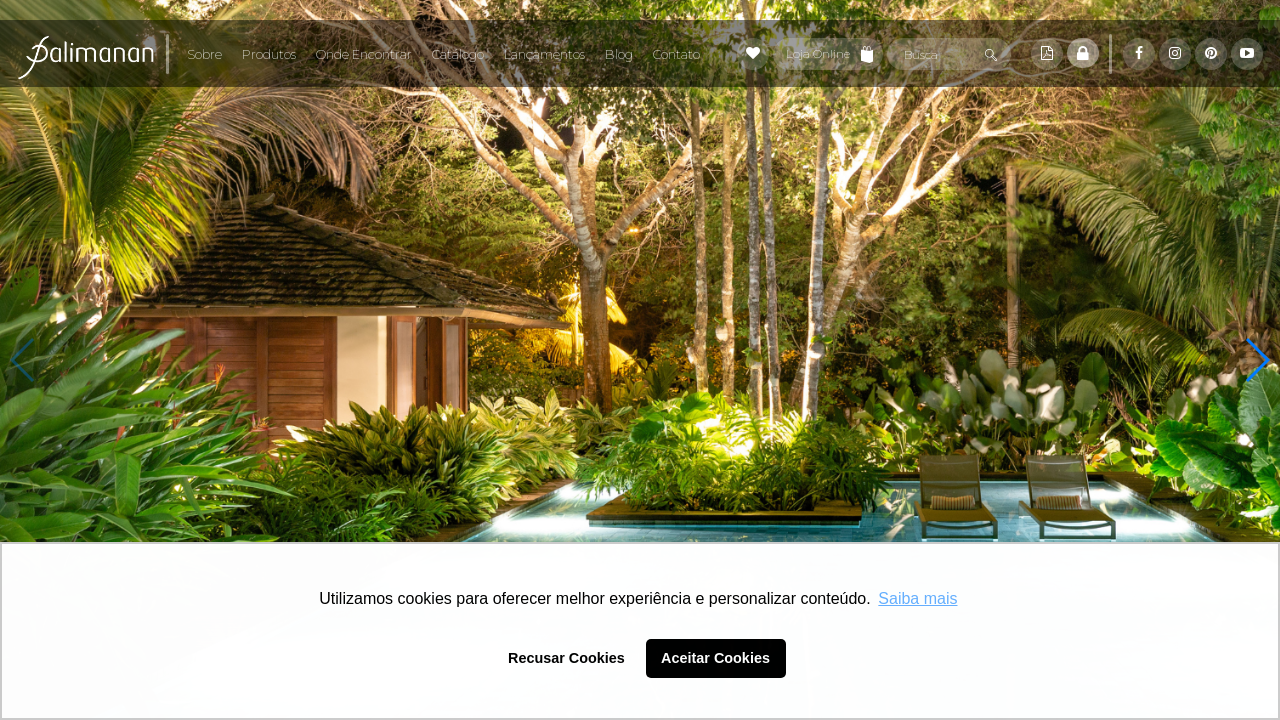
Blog (619, 54)
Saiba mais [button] (917, 598)
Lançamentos (544, 54)
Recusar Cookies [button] (566, 658)
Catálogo (458, 54)
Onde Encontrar (364, 54)
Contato (676, 54)
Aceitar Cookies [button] (715, 658)
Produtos (269, 54)
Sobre (204, 54)
